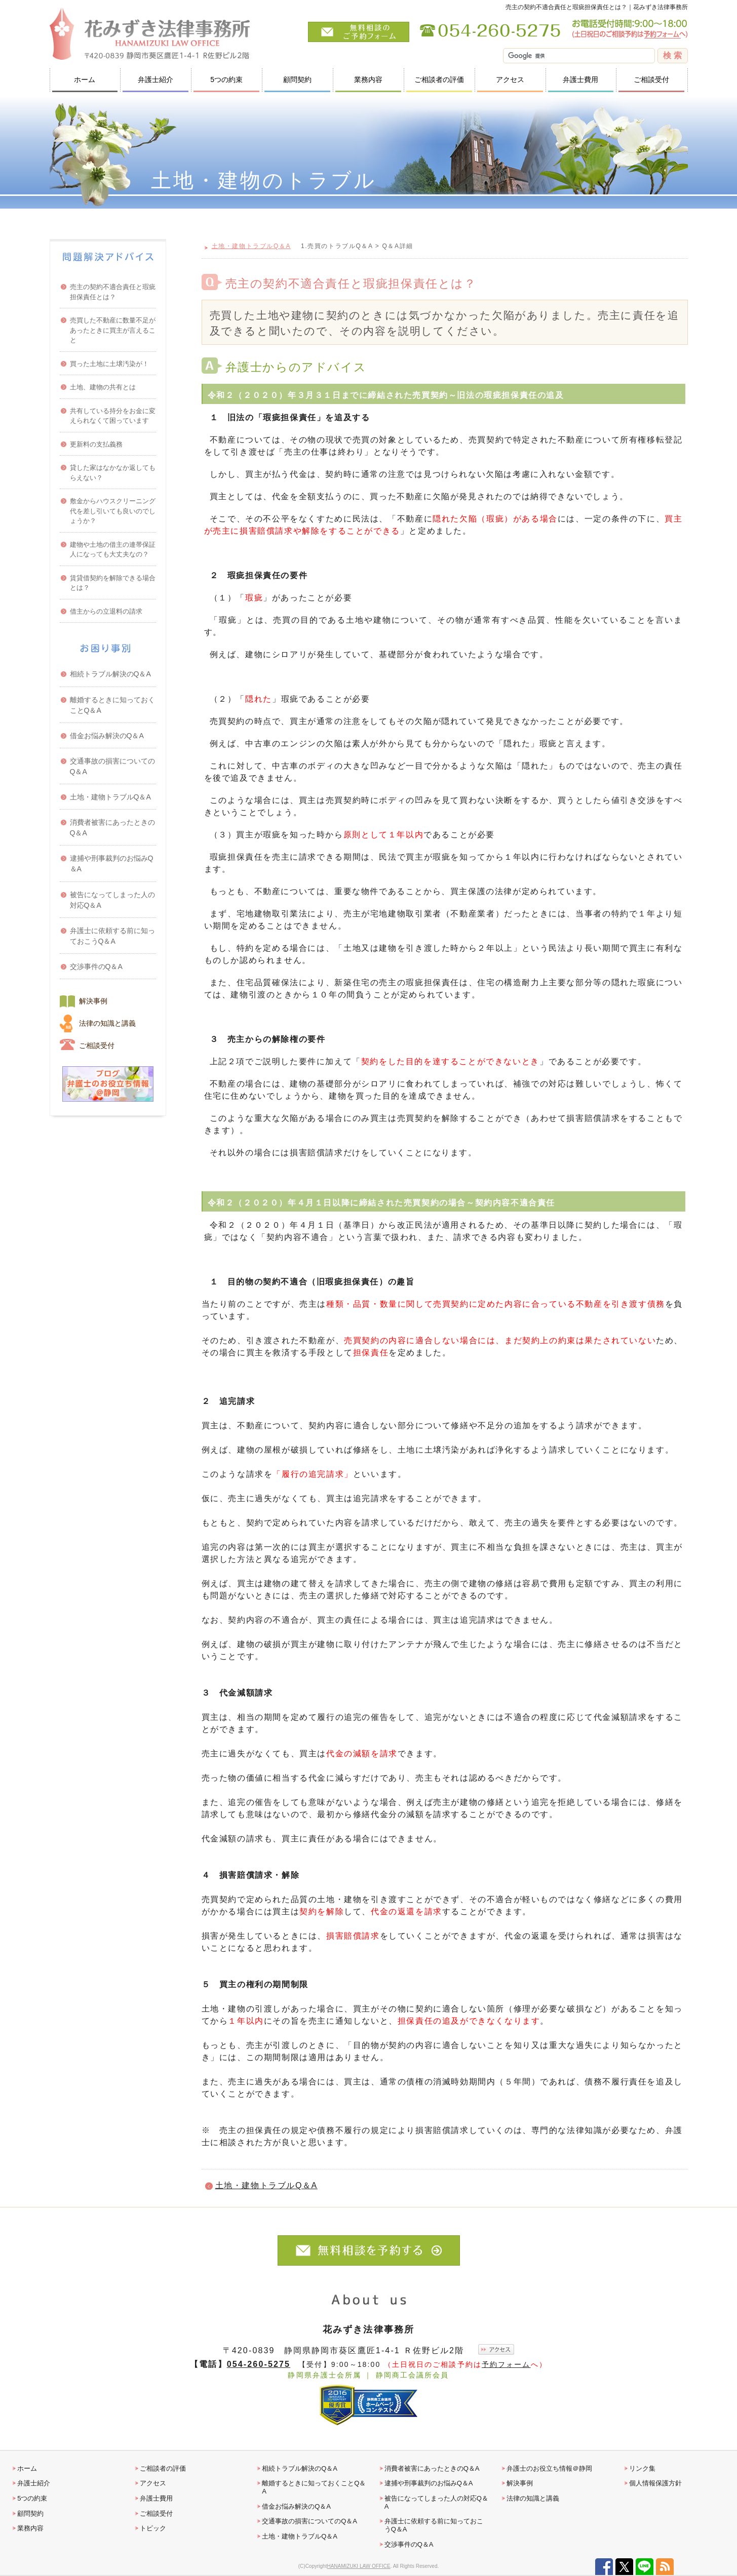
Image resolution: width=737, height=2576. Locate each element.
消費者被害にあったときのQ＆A (112, 827)
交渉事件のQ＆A (96, 966)
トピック (153, 2528)
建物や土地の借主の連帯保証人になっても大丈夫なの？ (113, 549)
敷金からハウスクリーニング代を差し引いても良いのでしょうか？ (113, 511)
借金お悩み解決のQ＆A (107, 736)
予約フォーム (506, 2364)
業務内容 (368, 79)
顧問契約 (297, 79)
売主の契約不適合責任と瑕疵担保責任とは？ (113, 292)
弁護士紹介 (155, 79)
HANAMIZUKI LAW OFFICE (358, 2566)
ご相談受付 (651, 79)
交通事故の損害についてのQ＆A (112, 766)
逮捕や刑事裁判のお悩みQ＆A (111, 863)
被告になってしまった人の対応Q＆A (112, 900)
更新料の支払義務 (96, 444)
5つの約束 (226, 79)
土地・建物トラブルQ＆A (251, 246)
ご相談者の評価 (439, 79)
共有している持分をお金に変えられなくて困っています (113, 416)
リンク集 (642, 2468)
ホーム (84, 79)
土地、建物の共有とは (103, 387)
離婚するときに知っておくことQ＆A (112, 705)
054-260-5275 (258, 2363)
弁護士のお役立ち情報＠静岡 (549, 2468)
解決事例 (93, 1001)
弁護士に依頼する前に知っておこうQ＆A (112, 936)
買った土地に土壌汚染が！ (109, 364)
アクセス (510, 79)
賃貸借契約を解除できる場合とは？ (113, 583)
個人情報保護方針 (655, 2483)
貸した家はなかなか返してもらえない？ (113, 472)
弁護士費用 (580, 79)
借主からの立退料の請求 (106, 611)
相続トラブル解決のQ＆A (110, 674)
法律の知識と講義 (107, 1023)
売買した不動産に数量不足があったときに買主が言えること (113, 330)
